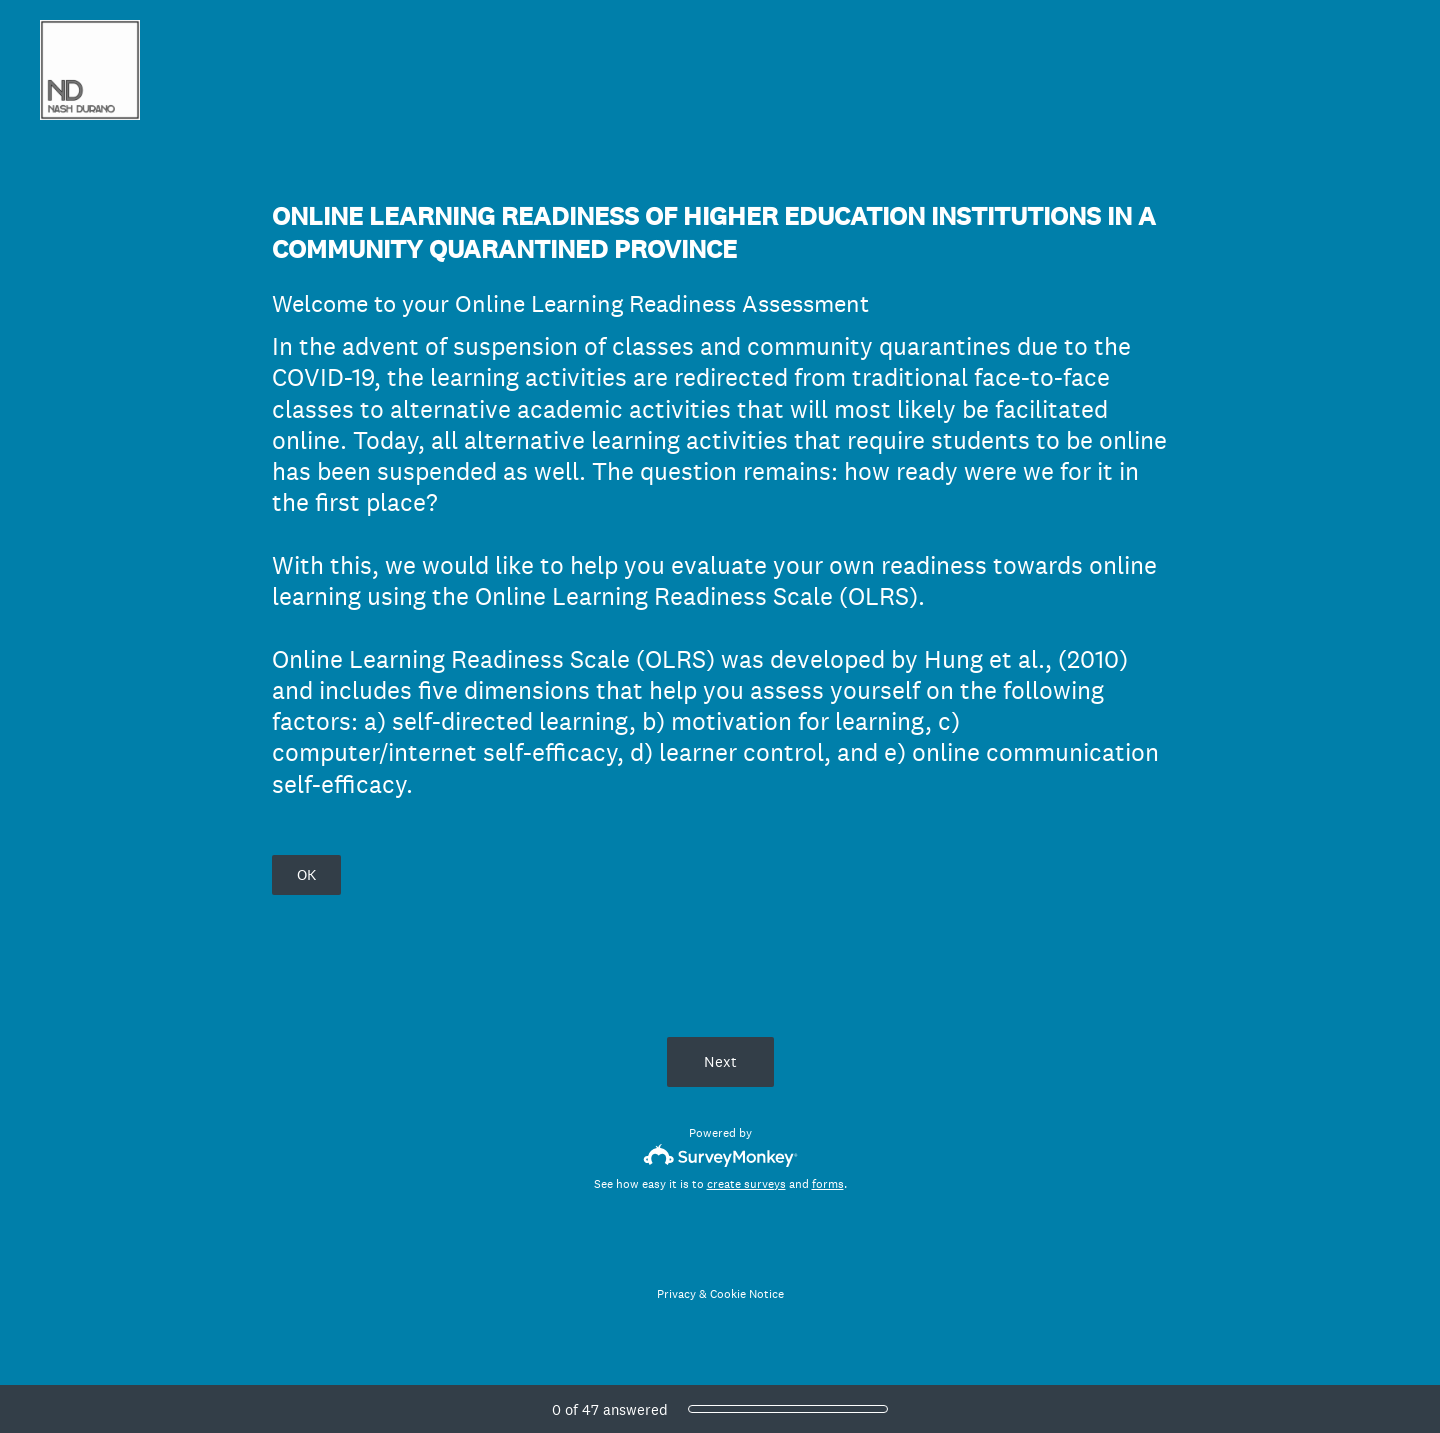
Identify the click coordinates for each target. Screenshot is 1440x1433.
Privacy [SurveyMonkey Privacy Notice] (676, 1294)
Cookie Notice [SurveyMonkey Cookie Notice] (747, 1294)
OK (306, 874)
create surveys (746, 1184)
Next (720, 1061)
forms (828, 1184)
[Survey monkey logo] (720, 1155)
